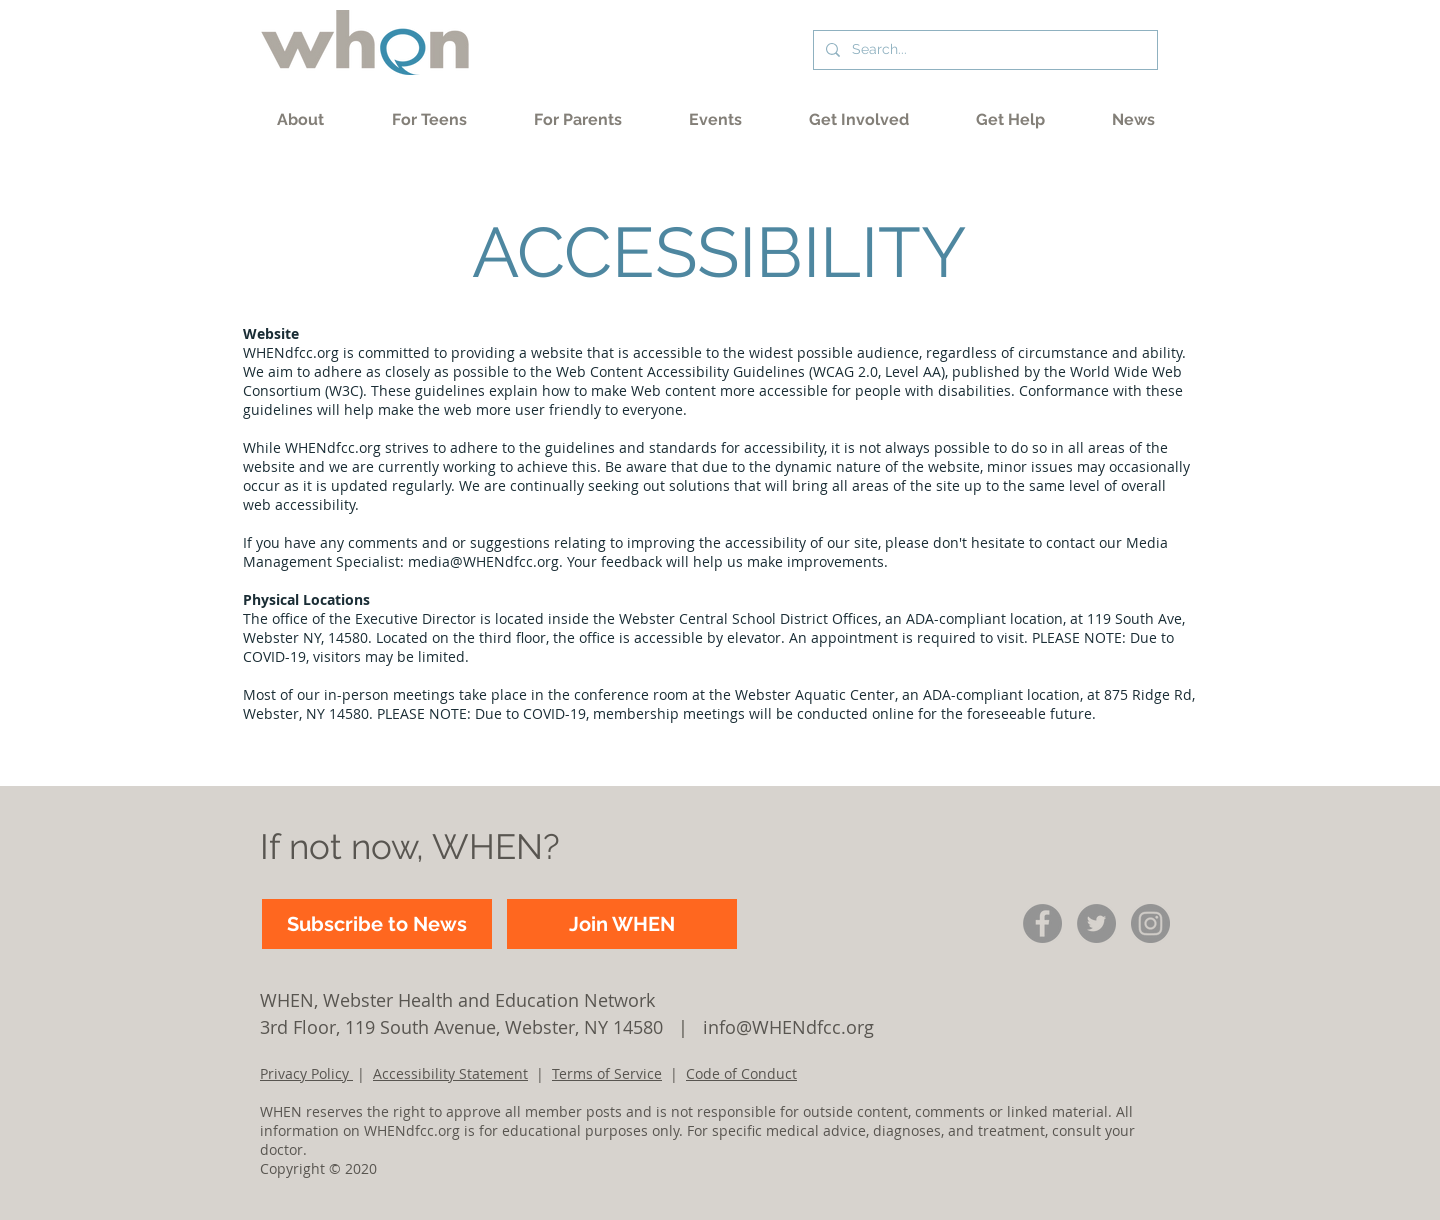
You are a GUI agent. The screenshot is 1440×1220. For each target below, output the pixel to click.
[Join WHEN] (622, 924)
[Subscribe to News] (377, 924)
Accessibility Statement (450, 1073)
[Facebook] (1042, 923)
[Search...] (983, 50)
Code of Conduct (741, 1073)
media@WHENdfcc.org (483, 561)
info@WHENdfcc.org (788, 1027)
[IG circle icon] (1150, 923)
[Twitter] (1096, 923)
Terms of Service (607, 1073)
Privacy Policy (306, 1073)
